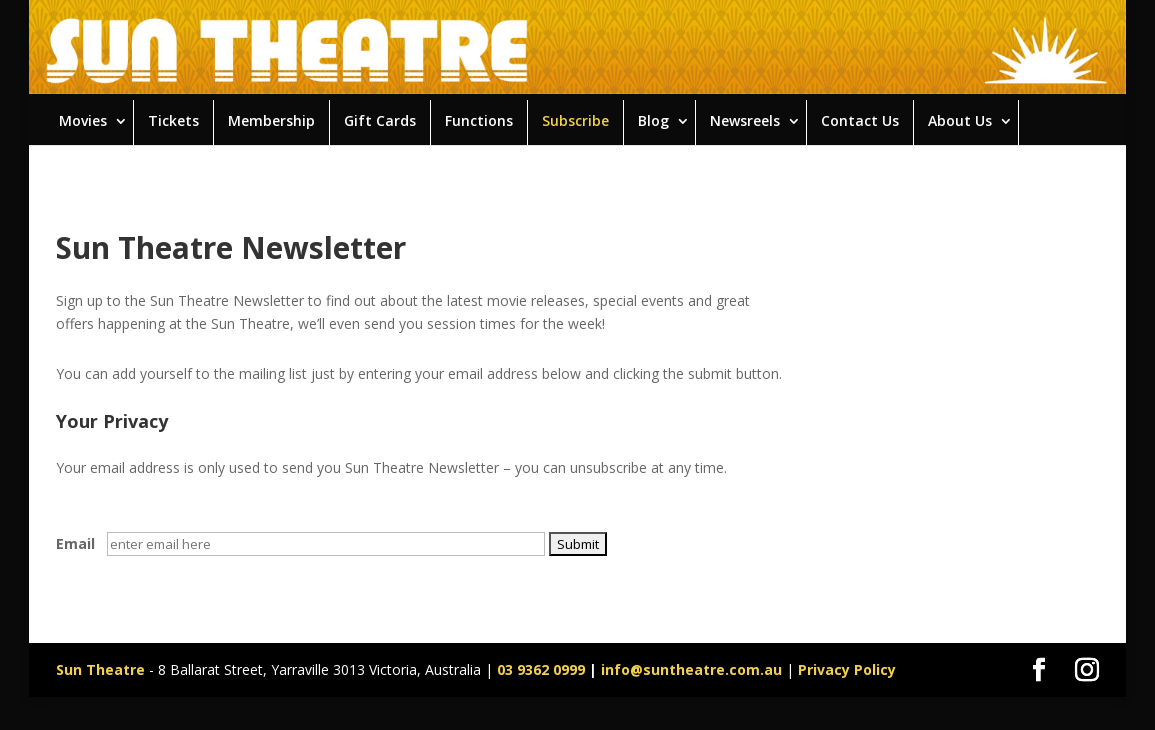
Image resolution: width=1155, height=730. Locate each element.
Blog (653, 120)
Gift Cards (380, 120)
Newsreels (745, 120)
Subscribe (575, 120)
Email (75, 543)
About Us (960, 120)
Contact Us (860, 120)
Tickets (173, 120)
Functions (479, 120)
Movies (83, 120)
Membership (271, 120)
